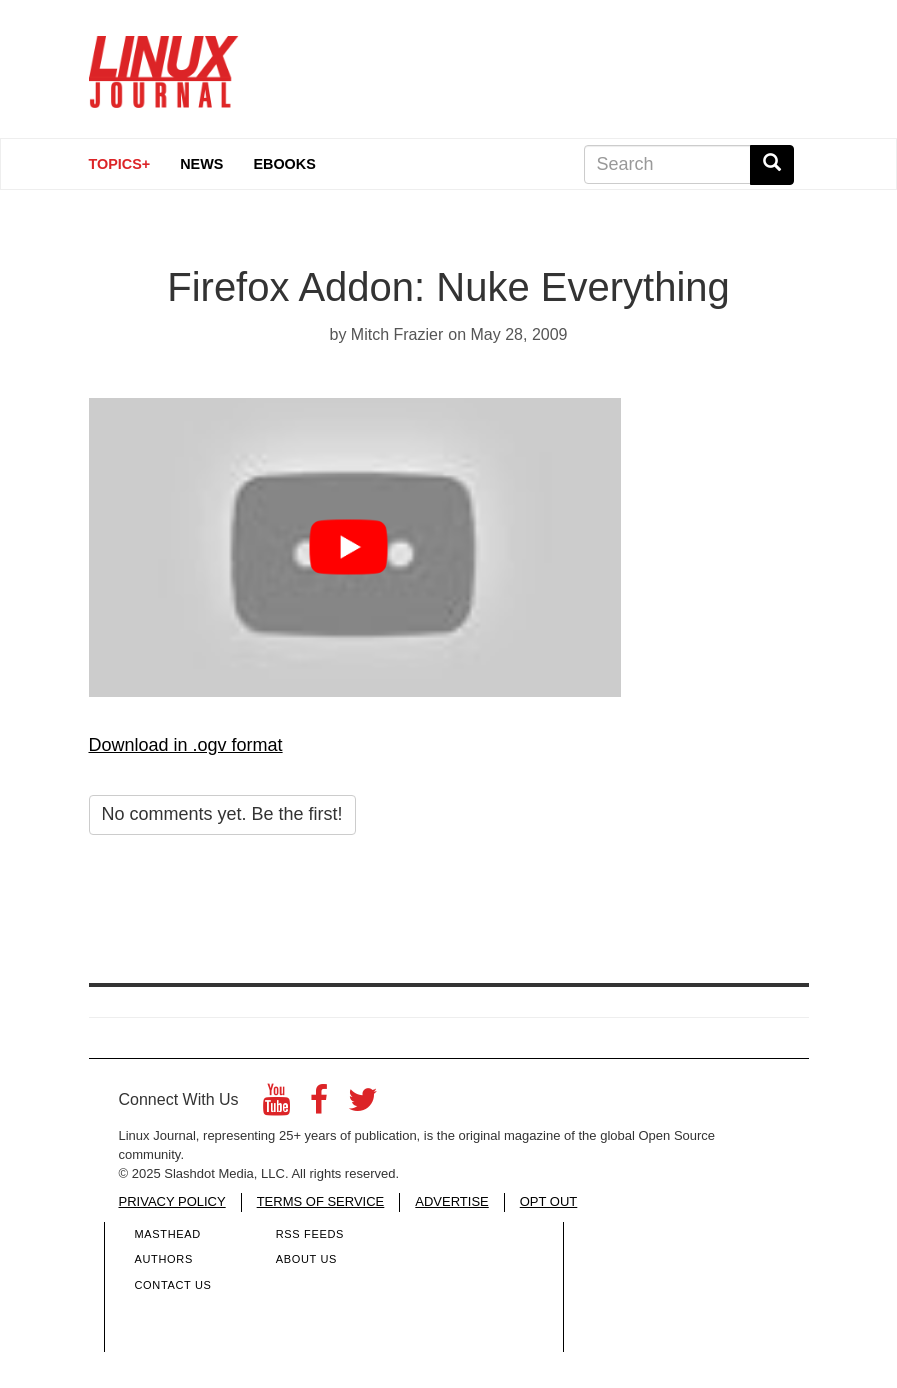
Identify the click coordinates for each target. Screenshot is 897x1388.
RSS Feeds (310, 1234)
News (201, 164)
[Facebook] (319, 1105)
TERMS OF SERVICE (321, 1201)
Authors (164, 1259)
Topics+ (120, 164)
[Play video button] (354, 547)
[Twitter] (363, 1105)
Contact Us (173, 1285)
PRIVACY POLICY (172, 1201)
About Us (306, 1259)
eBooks (284, 164)
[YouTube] (276, 1105)
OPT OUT (549, 1201)
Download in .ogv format (186, 745)
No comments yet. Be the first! (222, 814)
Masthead (168, 1234)
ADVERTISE (451, 1201)
